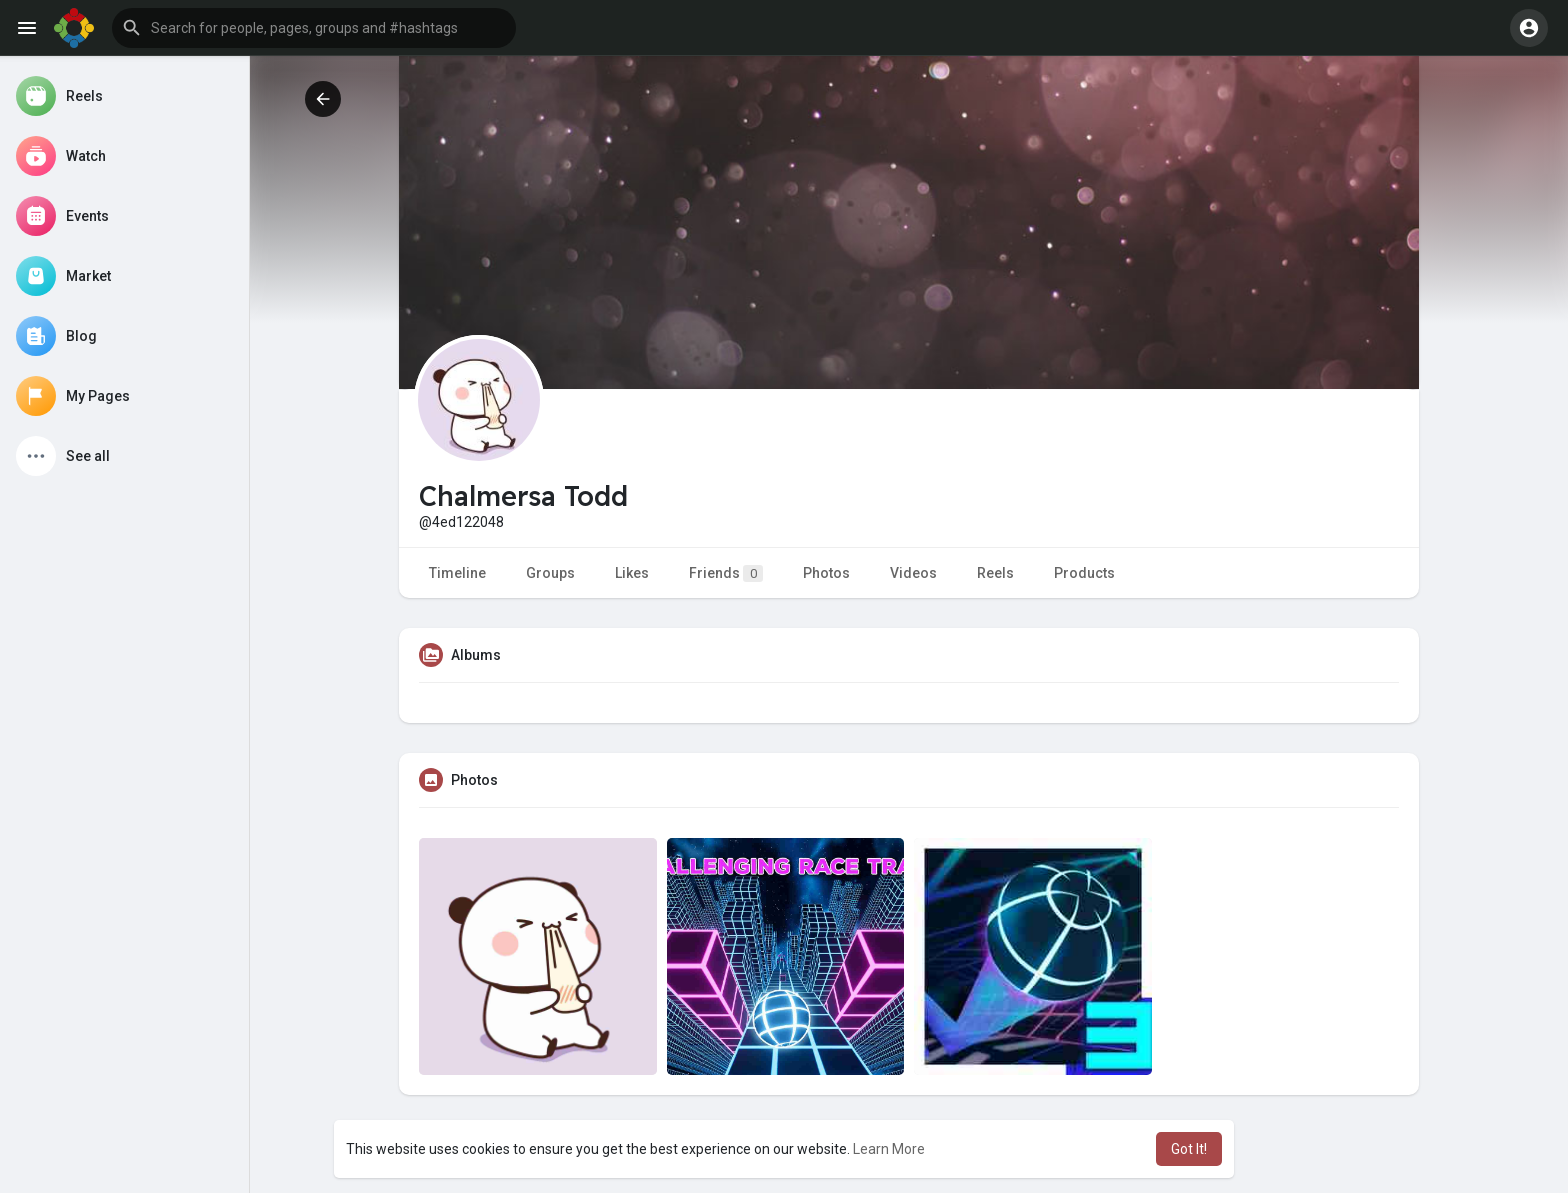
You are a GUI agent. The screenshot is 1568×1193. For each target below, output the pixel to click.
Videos (913, 573)
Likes (632, 573)
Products (1084, 573)
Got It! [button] (1189, 1149)
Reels (995, 573)
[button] (314, 28)
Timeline (457, 573)
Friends (726, 573)
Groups (550, 573)
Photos (826, 573)
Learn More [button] (889, 1149)
